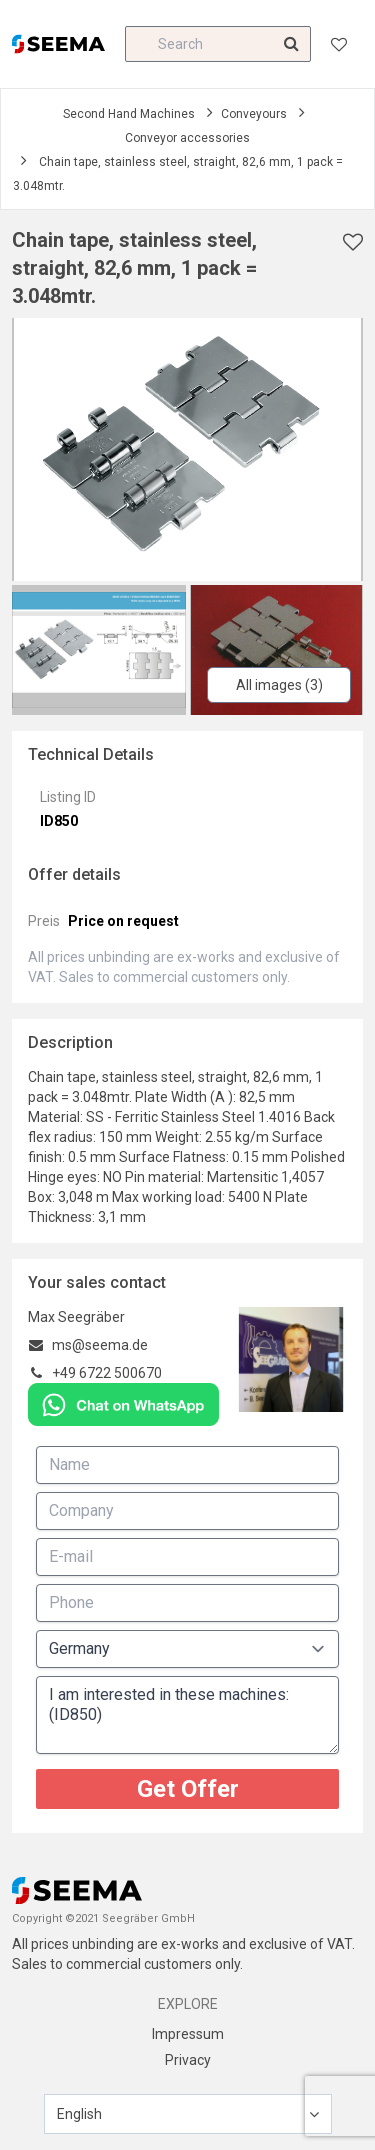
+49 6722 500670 (107, 1373)
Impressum (188, 2034)
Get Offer (188, 1789)
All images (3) (279, 685)
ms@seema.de (100, 1345)
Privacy (188, 2060)
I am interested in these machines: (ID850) (187, 1715)
